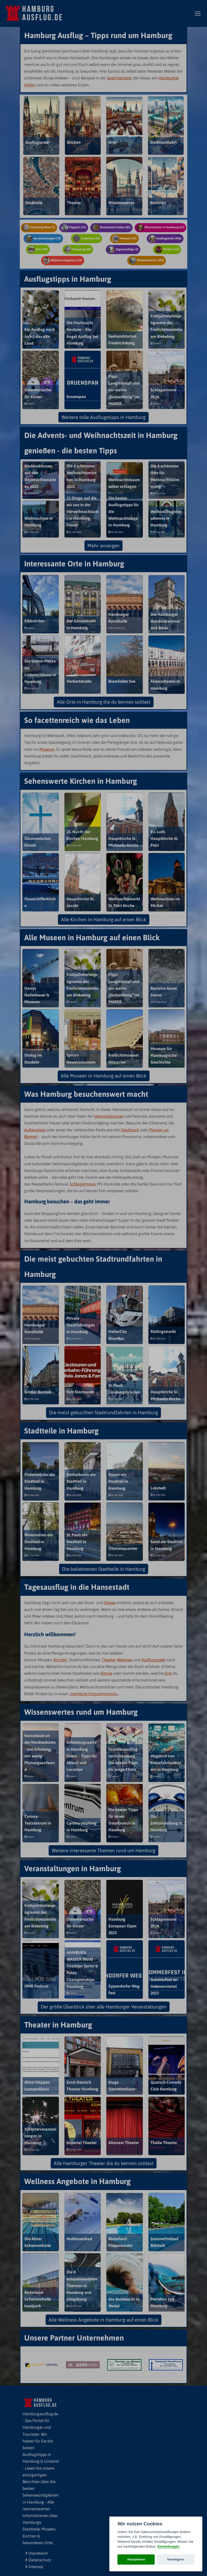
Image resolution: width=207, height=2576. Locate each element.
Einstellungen (168, 2546)
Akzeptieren (136, 2559)
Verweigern (175, 2559)
